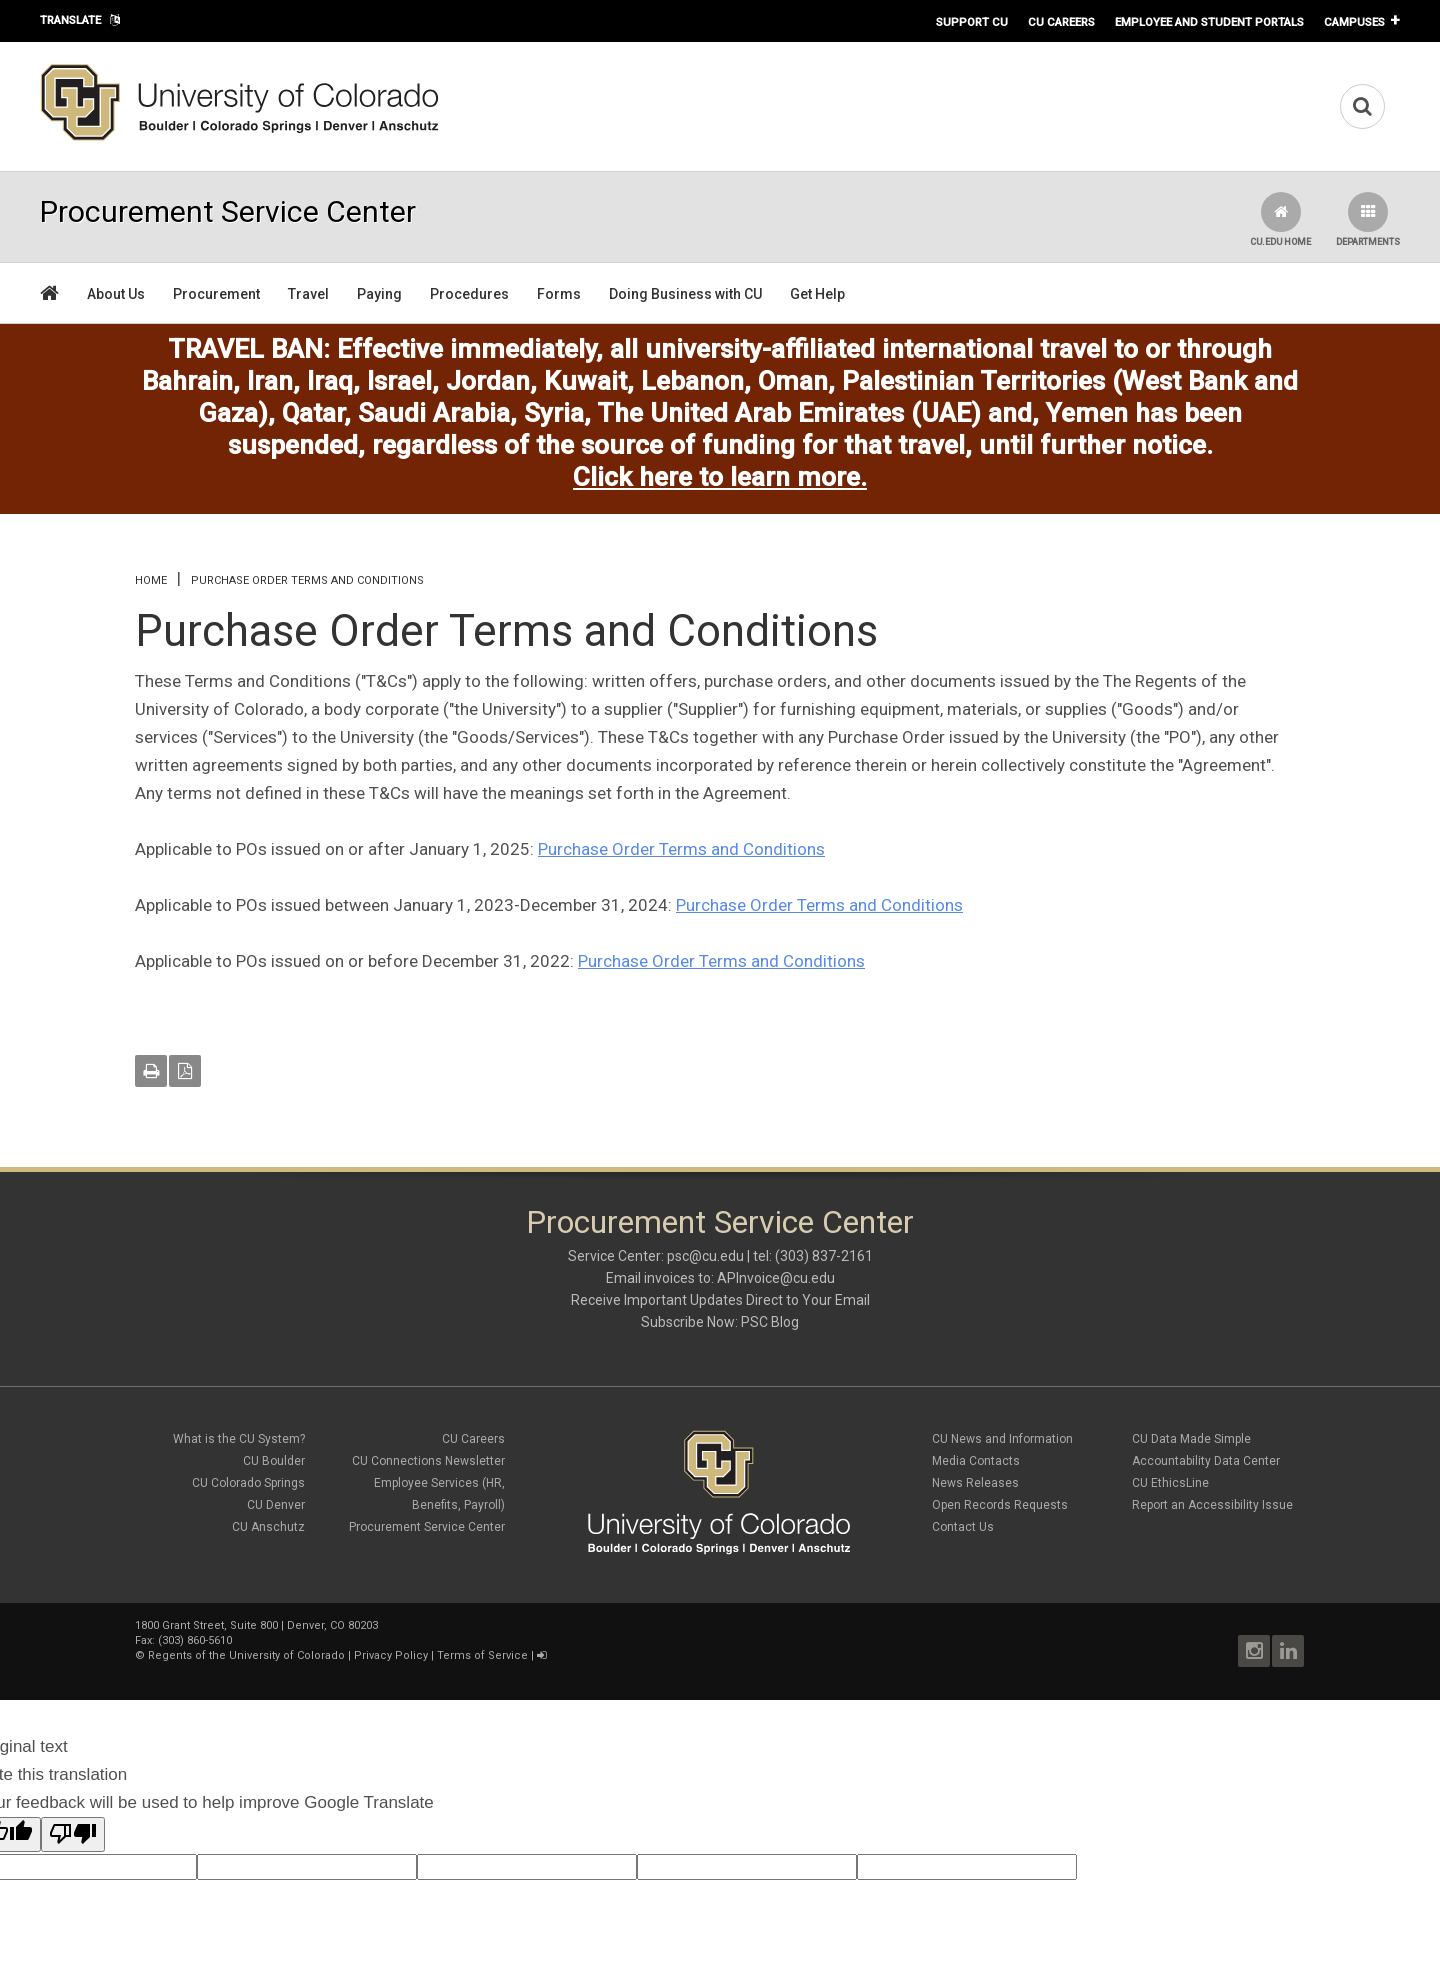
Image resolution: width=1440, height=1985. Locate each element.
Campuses (1354, 22)
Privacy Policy (391, 1655)
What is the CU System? (239, 1439)
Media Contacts (976, 1461)
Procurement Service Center (427, 1527)
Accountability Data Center (1206, 1461)
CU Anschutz (268, 1527)
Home (151, 580)
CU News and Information (1002, 1439)
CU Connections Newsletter (428, 1461)
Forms (559, 294)
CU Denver (276, 1505)
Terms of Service (482, 1655)
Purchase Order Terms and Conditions (681, 849)
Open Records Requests (1000, 1505)
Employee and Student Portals (1209, 22)
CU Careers (1061, 22)
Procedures (469, 294)
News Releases (975, 1483)
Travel (308, 294)
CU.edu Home (1280, 219)
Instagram (1254, 1651)
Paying (379, 294)
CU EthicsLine (1170, 1483)
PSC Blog (770, 1322)
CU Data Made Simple (1191, 1439)
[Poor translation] (73, 1834)
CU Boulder (274, 1461)
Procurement (216, 294)
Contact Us (963, 1527)
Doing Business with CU (685, 294)
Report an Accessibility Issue (1212, 1505)
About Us (116, 294)
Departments (1368, 219)
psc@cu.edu (705, 1256)
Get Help (817, 294)
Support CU (972, 22)
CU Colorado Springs (248, 1483)
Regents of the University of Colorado (246, 1655)
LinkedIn (1288, 1651)
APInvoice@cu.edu (776, 1278)
